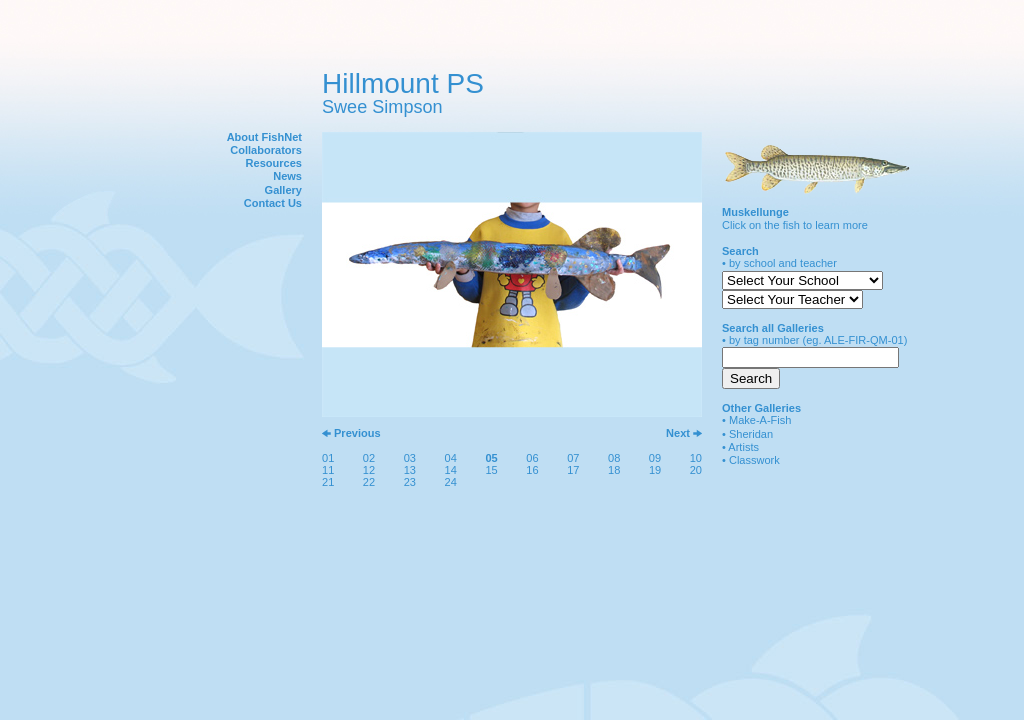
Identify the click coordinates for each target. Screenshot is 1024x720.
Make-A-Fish (760, 420)
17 (573, 470)
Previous (357, 433)
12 (369, 470)
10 (696, 458)
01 (328, 458)
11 (328, 470)
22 (369, 482)
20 (696, 470)
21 (328, 482)
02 (369, 458)
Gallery (283, 190)
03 (410, 458)
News (287, 176)
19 (655, 470)
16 (532, 470)
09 (655, 458)
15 (491, 470)
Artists (743, 447)
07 (573, 458)
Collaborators (266, 150)
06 (532, 458)
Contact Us (273, 203)
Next (678, 433)
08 (614, 458)
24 (451, 482)
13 (410, 470)
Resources (274, 163)
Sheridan (751, 434)
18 (614, 470)
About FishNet (264, 137)
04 (451, 458)
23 (410, 482)
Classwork (754, 460)
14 (451, 470)
